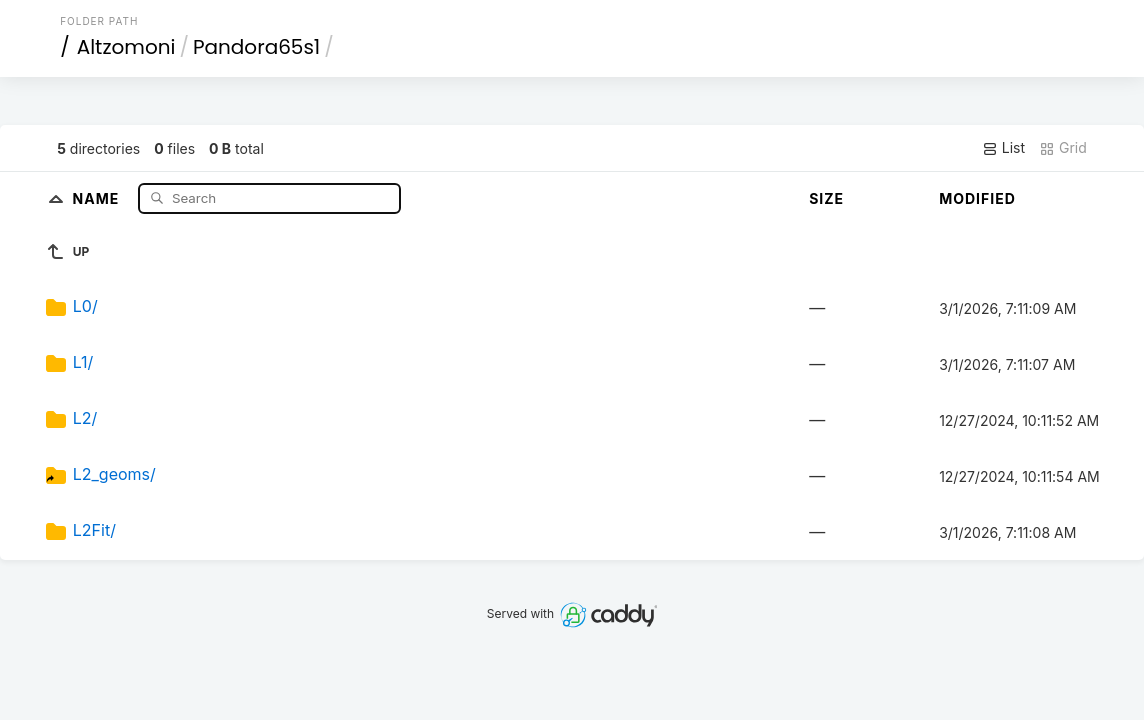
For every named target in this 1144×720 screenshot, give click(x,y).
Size (826, 198)
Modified (977, 198)
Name (98, 197)
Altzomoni (126, 47)
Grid (1063, 148)
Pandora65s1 (256, 47)
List (1003, 148)
